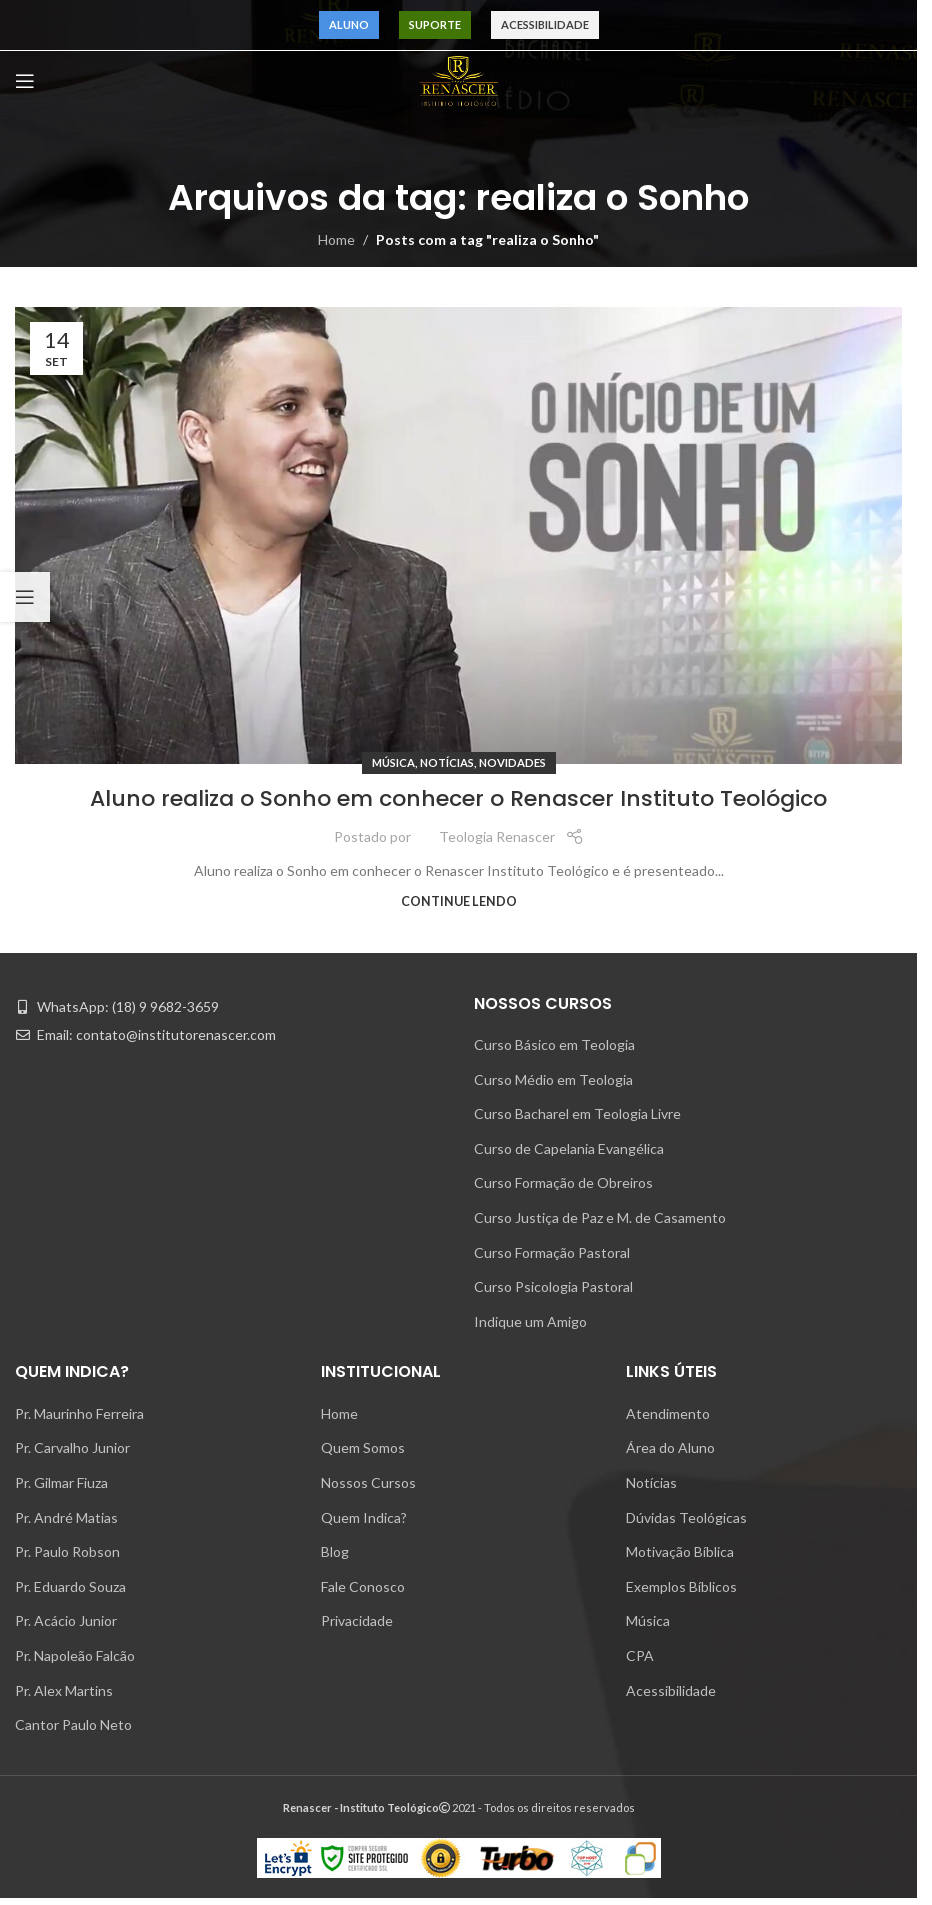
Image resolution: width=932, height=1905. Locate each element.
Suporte (435, 24)
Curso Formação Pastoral (552, 1252)
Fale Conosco (363, 1586)
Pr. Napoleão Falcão (75, 1655)
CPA (640, 1655)
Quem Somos (363, 1447)
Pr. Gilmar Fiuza (61, 1482)
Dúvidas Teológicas (686, 1517)
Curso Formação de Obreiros (563, 1182)
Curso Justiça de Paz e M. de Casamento (600, 1217)
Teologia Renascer (497, 836)
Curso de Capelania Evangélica (569, 1148)
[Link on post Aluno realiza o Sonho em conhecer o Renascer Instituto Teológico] (458, 535)
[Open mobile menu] (25, 81)
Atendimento (668, 1413)
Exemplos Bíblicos (681, 1586)
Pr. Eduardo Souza (70, 1586)
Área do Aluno (670, 1447)
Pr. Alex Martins (64, 1690)
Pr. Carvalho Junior (72, 1447)
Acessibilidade (545, 24)
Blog (335, 1551)
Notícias (447, 762)
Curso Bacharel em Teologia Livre (577, 1113)
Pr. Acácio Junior (66, 1620)
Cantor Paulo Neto (73, 1724)
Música (393, 762)
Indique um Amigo (530, 1321)
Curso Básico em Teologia (554, 1044)
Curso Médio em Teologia (553, 1079)
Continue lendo (459, 901)
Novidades (512, 762)
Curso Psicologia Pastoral (553, 1286)
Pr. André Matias (66, 1517)
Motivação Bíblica (680, 1551)
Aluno (349, 24)
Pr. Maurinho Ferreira (79, 1413)
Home (336, 239)
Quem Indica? (364, 1517)
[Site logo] (459, 79)
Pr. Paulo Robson (67, 1551)
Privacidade (357, 1620)
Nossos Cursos (368, 1482)
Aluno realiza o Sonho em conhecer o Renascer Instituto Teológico (458, 798)
